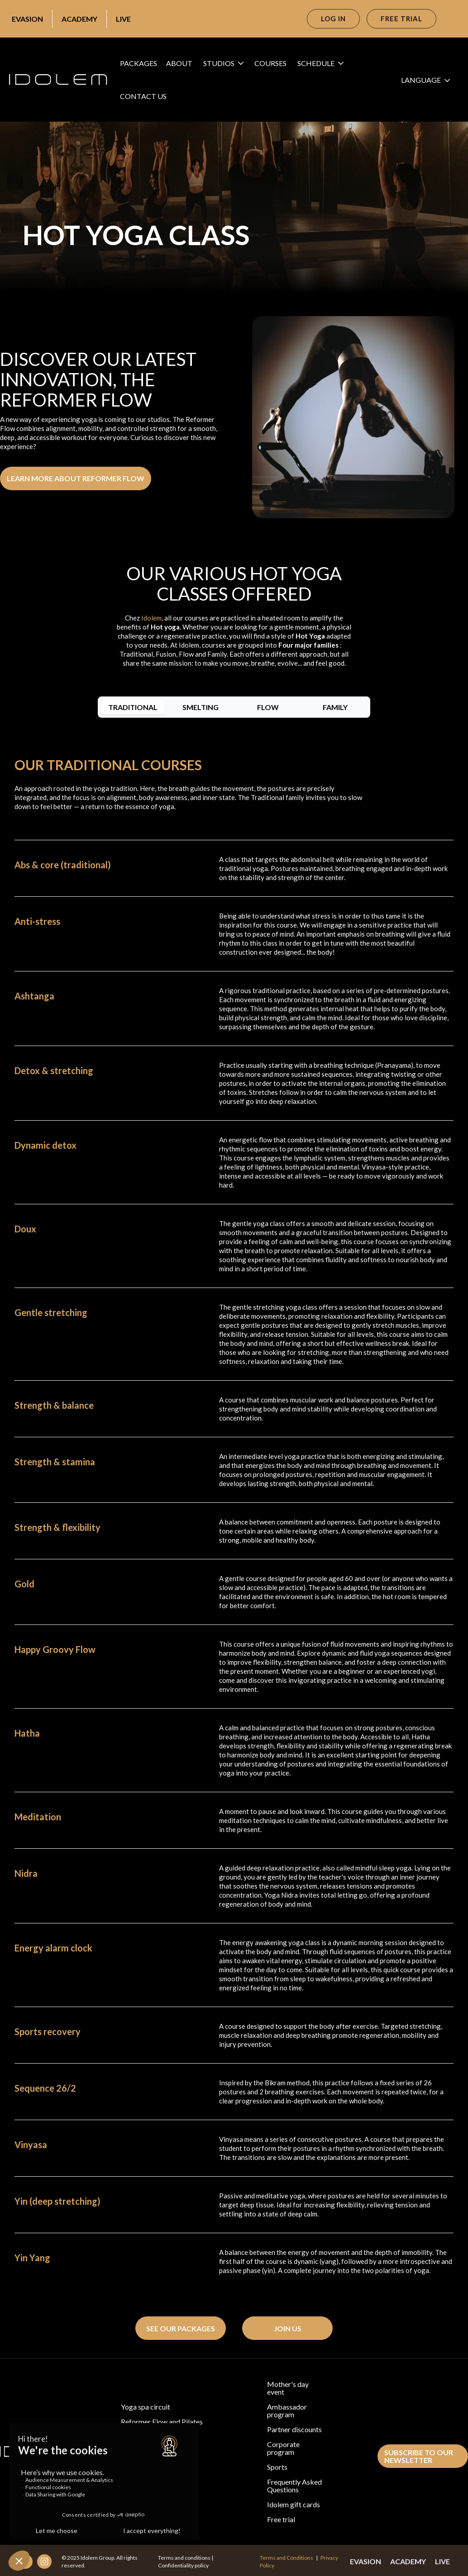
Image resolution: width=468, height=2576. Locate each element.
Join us (287, 2328)
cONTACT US (143, 96)
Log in (333, 18)
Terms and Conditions (286, 2557)
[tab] (133, 707)
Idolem (151, 618)
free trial (401, 18)
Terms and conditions (184, 2557)
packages (138, 63)
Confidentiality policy (183, 2565)
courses (270, 63)
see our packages (180, 2328)
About (179, 63)
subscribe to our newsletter (418, 2456)
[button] (226, 63)
